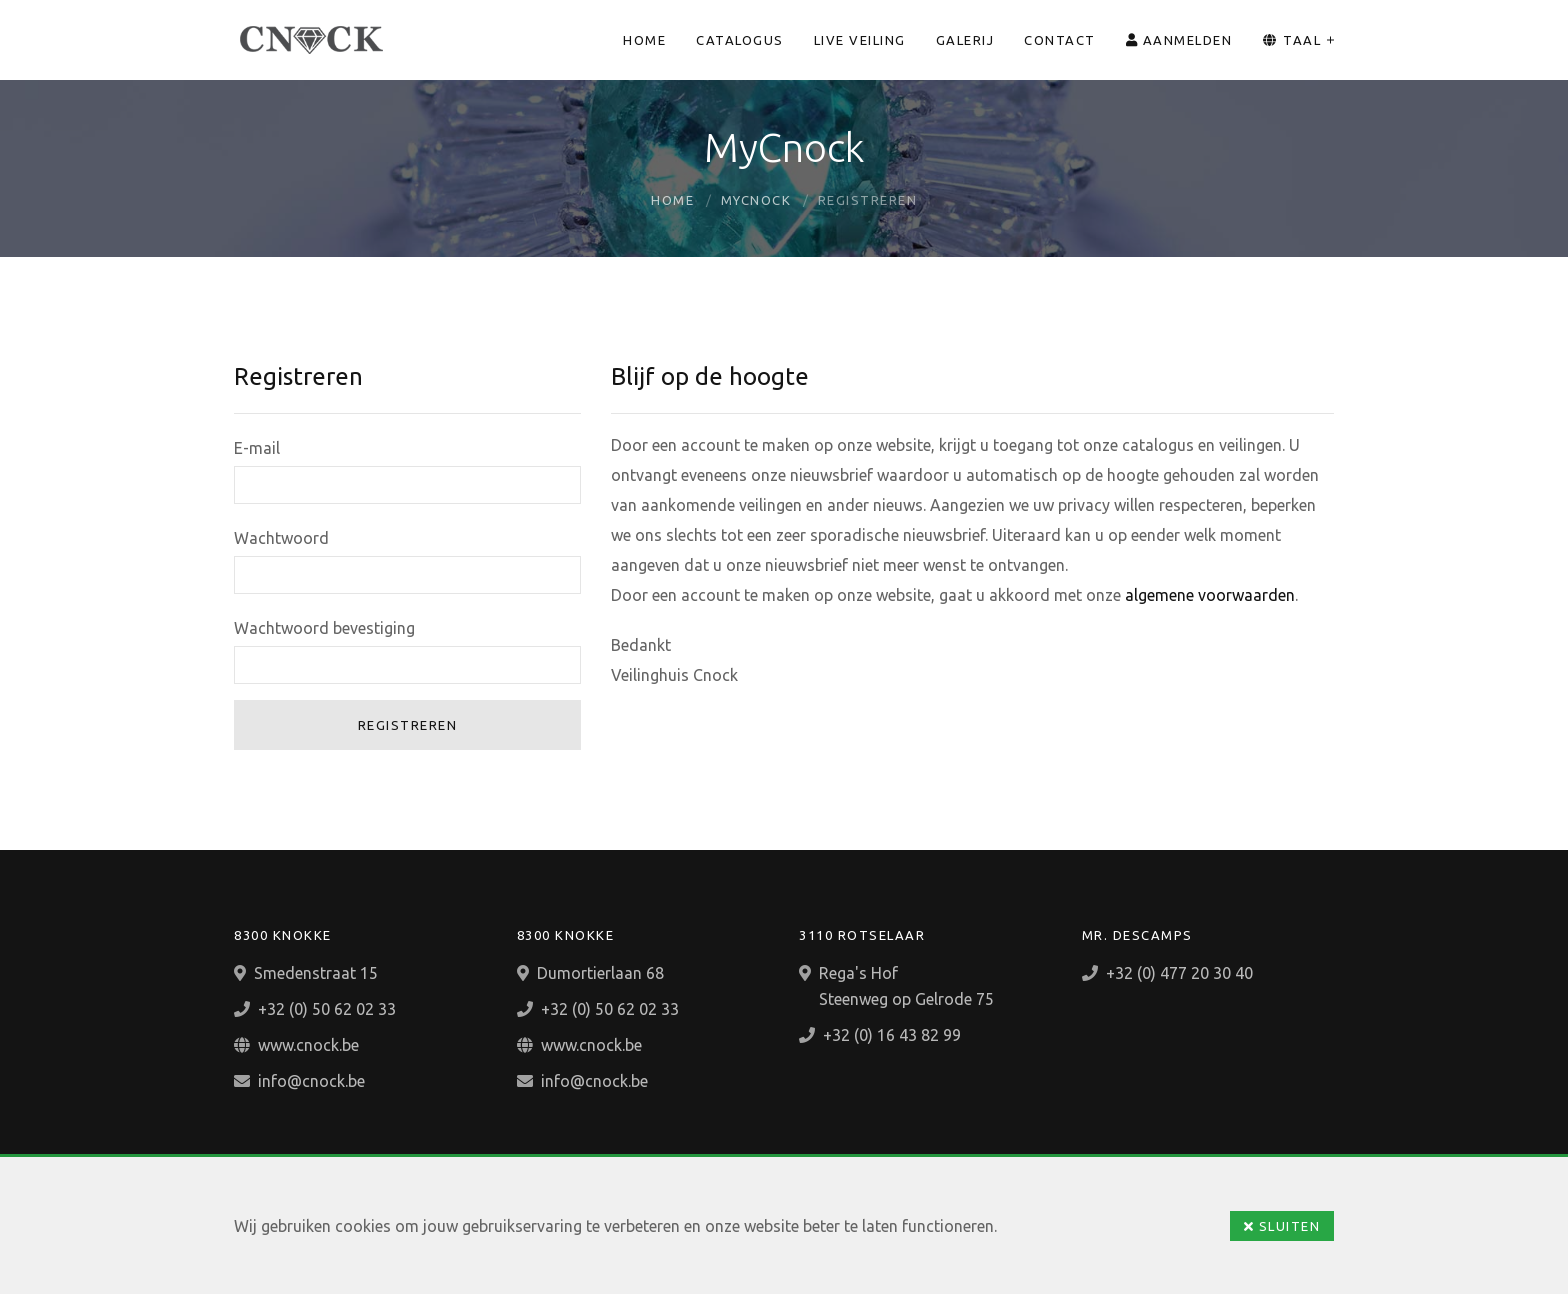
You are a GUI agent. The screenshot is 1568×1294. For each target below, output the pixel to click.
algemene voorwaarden (1210, 595)
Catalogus (740, 40)
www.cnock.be (308, 1045)
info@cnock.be (311, 1081)
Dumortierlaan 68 (600, 973)
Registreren (408, 725)
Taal (1291, 40)
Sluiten (1282, 1226)
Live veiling (860, 40)
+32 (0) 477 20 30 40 (1179, 973)
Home (644, 40)
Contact (1060, 40)
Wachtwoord (281, 538)
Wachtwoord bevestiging (324, 628)
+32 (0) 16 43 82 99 (892, 1035)
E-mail (257, 448)
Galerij (965, 40)
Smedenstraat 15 (316, 973)
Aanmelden (1179, 40)
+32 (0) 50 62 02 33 (327, 1009)
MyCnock (756, 200)
